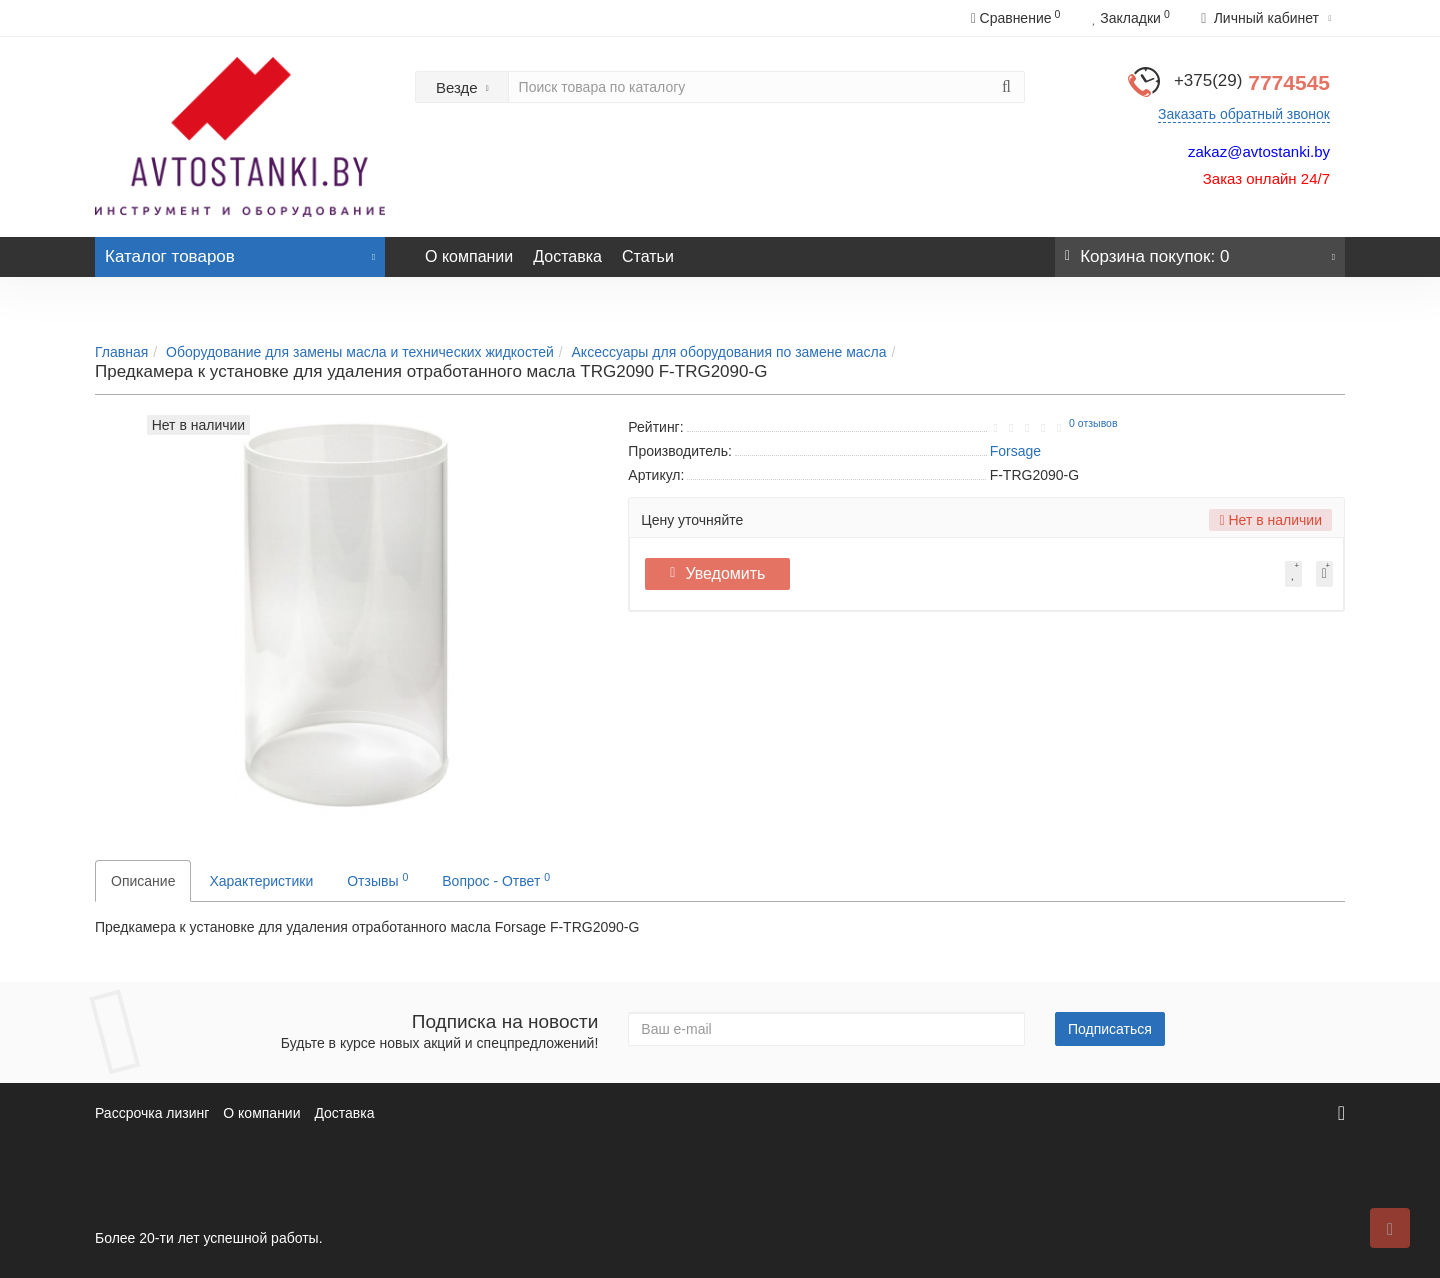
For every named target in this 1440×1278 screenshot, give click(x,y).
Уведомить (722, 573)
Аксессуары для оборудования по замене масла (729, 352)
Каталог (240, 251)
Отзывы (377, 880)
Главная (121, 352)
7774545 (1252, 82)
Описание (143, 881)
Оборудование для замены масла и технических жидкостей (360, 352)
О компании (469, 256)
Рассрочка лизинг (152, 1113)
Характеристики (261, 881)
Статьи (648, 256)
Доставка (567, 256)
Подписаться (1110, 1029)
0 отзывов (1093, 423)
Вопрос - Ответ (496, 880)
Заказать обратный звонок (1244, 114)
